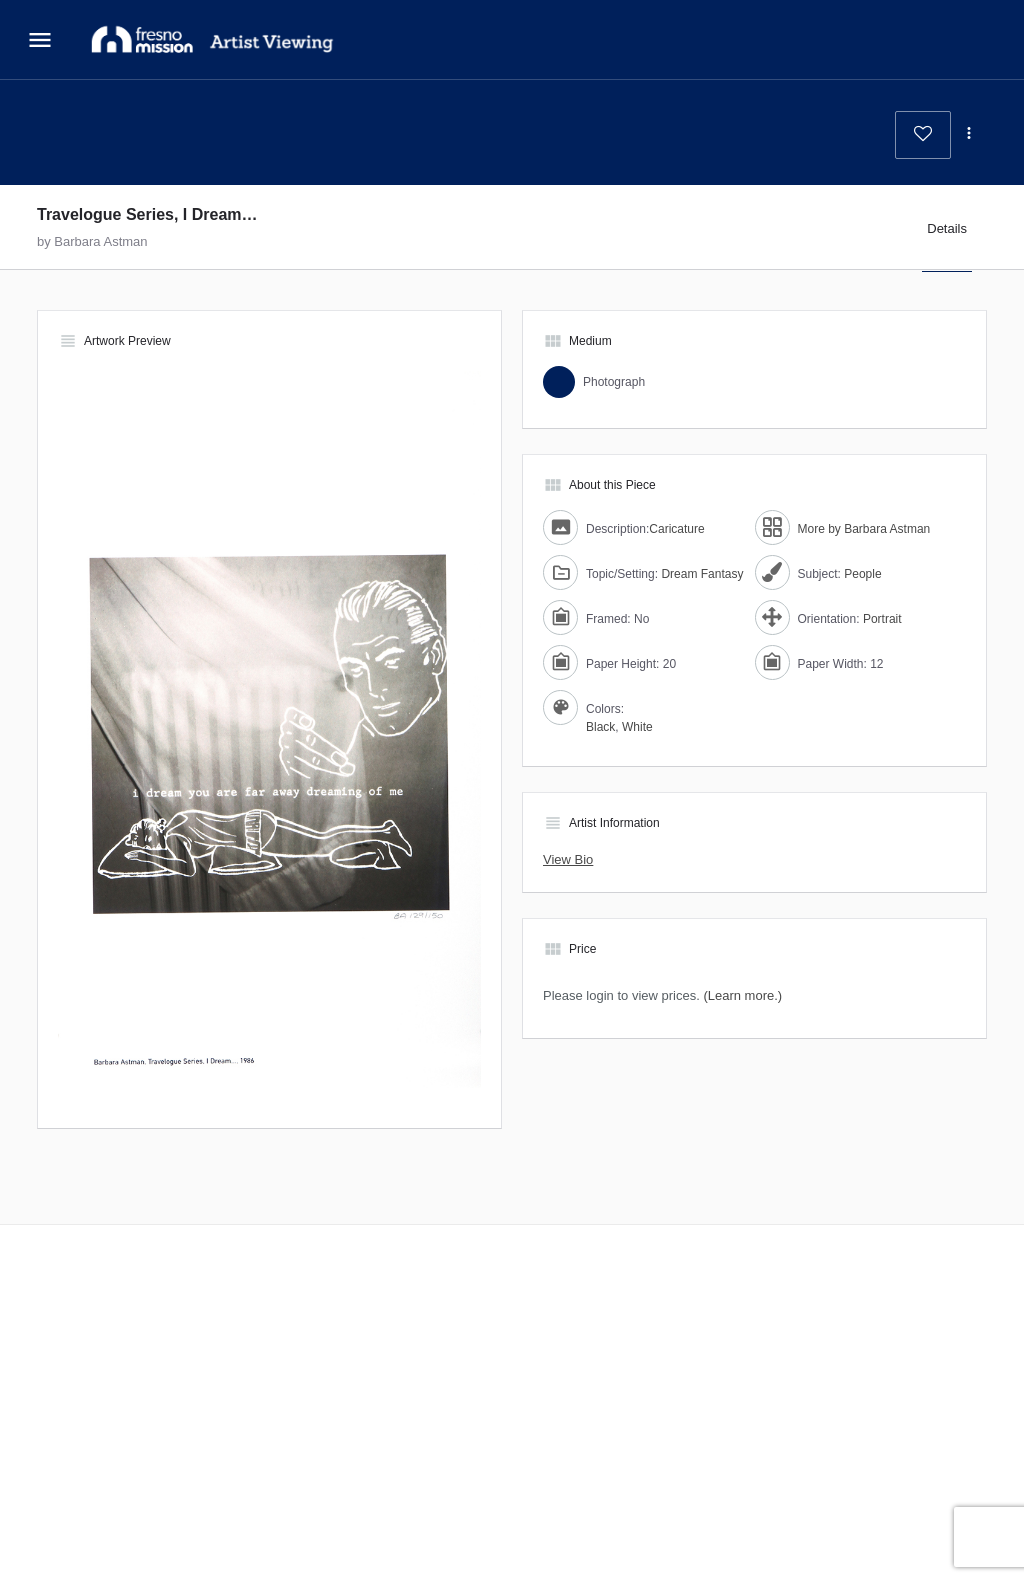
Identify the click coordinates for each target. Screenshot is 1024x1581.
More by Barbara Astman (864, 529)
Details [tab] (947, 228)
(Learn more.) (742, 995)
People (862, 574)
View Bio (568, 859)
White (637, 727)
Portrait (882, 619)
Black (600, 727)
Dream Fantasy (702, 574)
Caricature (676, 529)
